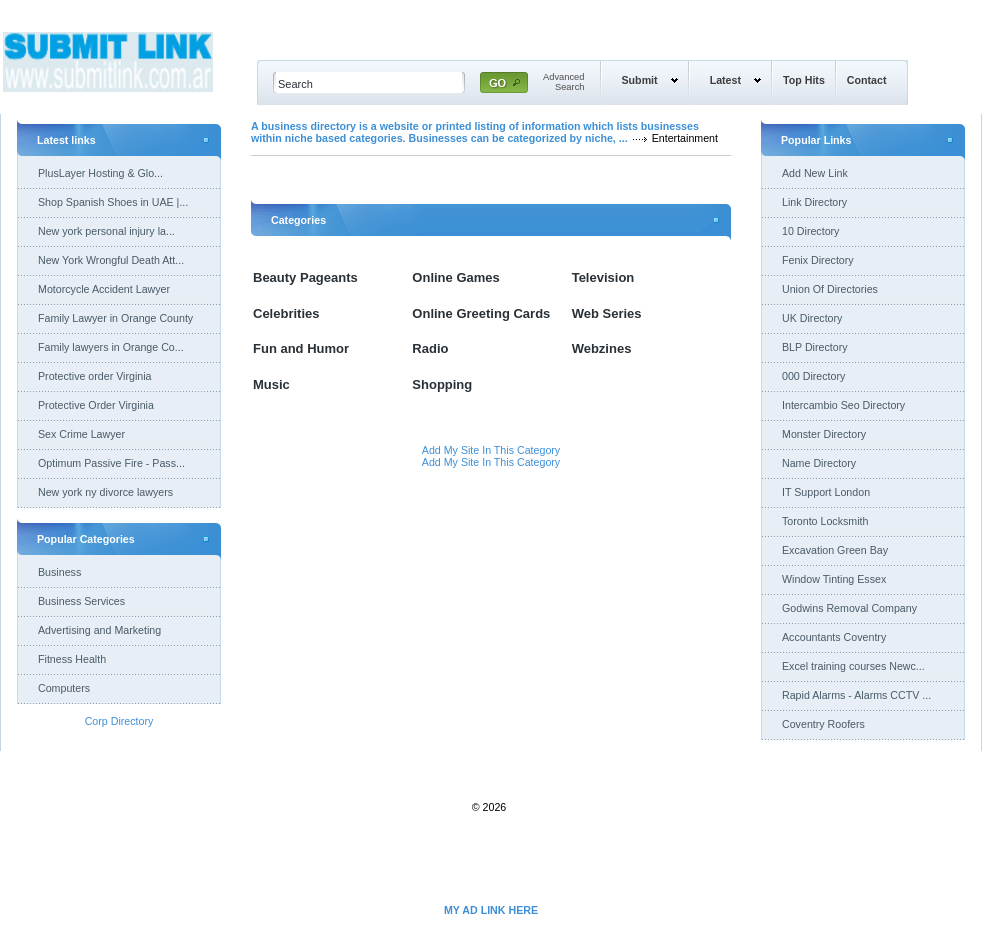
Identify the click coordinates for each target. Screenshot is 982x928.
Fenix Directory (818, 260)
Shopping (442, 384)
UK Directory (812, 318)
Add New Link (815, 173)
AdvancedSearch (564, 82)
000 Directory (813, 376)
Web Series (607, 313)
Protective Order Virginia (96, 405)
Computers (64, 688)
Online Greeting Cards (481, 313)
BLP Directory (815, 347)
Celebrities (286, 313)
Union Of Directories (830, 289)
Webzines (602, 348)
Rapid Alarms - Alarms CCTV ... (856, 695)
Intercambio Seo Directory (843, 405)
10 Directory (810, 231)
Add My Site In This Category (491, 450)
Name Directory (819, 463)
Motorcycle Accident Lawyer (104, 289)
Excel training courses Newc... (853, 666)
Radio (430, 348)
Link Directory (814, 202)
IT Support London (826, 492)
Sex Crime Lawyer (81, 434)
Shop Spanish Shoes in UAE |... (113, 202)
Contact (867, 80)
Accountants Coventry (834, 637)
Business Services (81, 601)
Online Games (455, 277)
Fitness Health (72, 659)
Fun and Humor (301, 348)
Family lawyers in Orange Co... (111, 347)
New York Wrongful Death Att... (111, 260)
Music (271, 384)
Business (59, 572)
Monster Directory (824, 434)
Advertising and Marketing (99, 630)
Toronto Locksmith (825, 521)
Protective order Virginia (95, 376)
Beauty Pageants (305, 277)
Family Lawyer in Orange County (115, 318)
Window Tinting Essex (834, 579)
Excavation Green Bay (835, 550)
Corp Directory (119, 721)
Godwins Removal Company (849, 608)
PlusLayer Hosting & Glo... (100, 173)
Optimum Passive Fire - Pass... (111, 463)
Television (603, 277)
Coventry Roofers (823, 724)
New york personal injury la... (106, 231)
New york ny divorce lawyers (105, 492)
